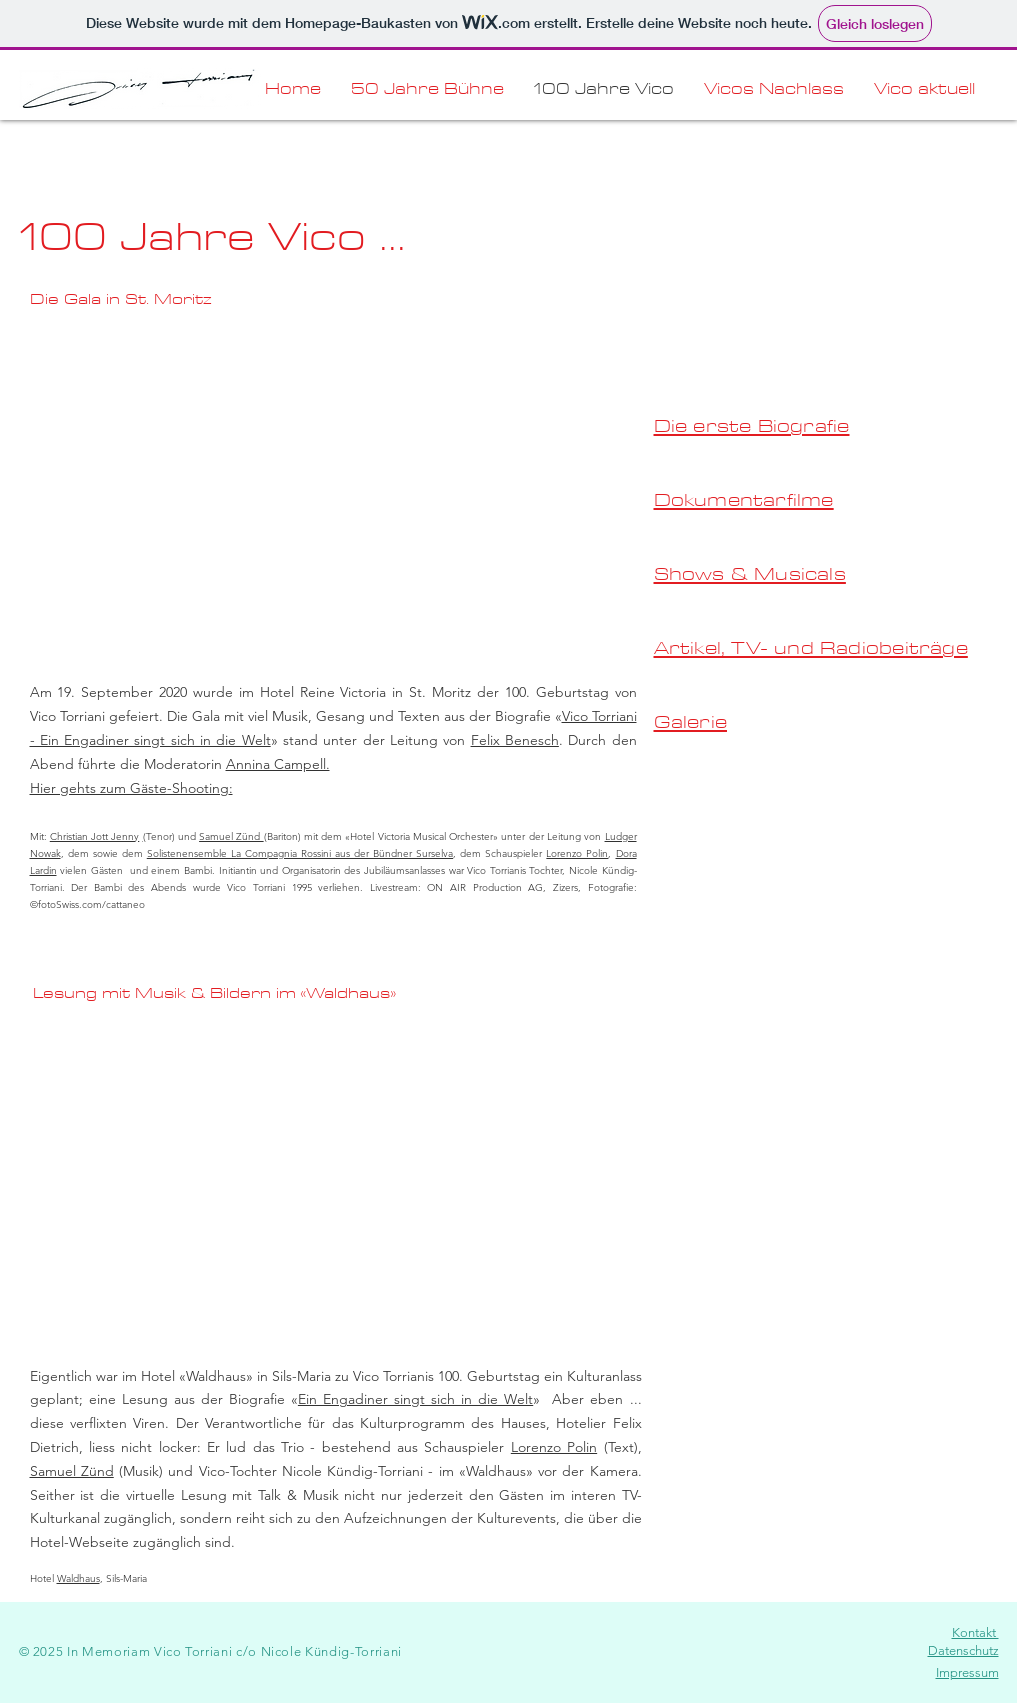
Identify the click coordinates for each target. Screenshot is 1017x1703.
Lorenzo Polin (577, 853)
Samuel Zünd (231, 836)
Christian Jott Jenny (95, 836)
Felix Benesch (515, 740)
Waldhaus (78, 1578)
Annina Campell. (278, 764)
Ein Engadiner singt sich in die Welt (415, 1399)
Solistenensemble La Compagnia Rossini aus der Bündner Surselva (300, 853)
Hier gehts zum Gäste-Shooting (129, 788)
